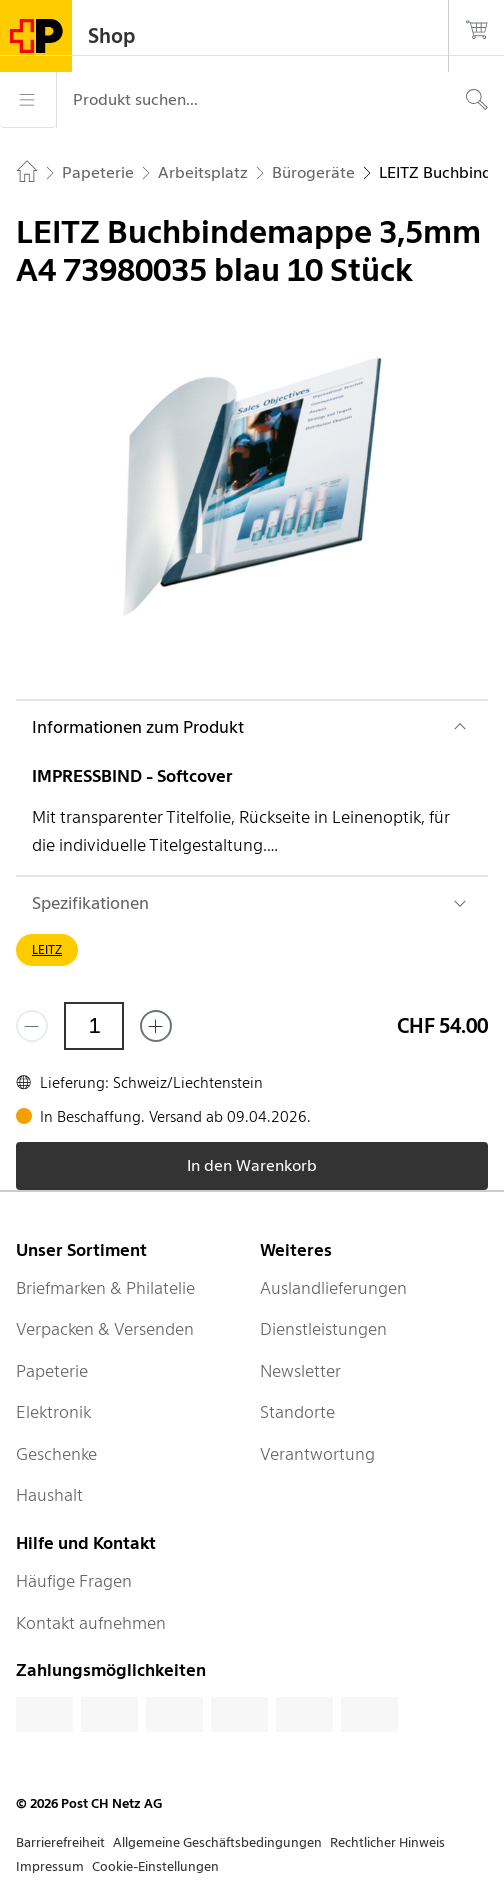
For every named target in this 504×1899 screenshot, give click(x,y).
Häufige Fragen (74, 1581)
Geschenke (56, 1454)
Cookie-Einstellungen (155, 1866)
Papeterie (52, 1371)
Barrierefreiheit (60, 1842)
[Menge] (94, 1026)
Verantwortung (317, 1454)
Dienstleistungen (323, 1329)
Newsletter (300, 1371)
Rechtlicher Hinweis (387, 1842)
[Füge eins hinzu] (156, 1026)
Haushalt (49, 1495)
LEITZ (47, 949)
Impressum (50, 1866)
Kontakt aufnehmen (91, 1623)
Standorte (297, 1412)
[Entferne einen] (32, 1026)
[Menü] (28, 100)
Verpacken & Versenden (105, 1329)
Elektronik (53, 1412)
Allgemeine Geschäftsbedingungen (217, 1842)
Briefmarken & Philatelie (105, 1288)
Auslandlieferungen (333, 1288)
